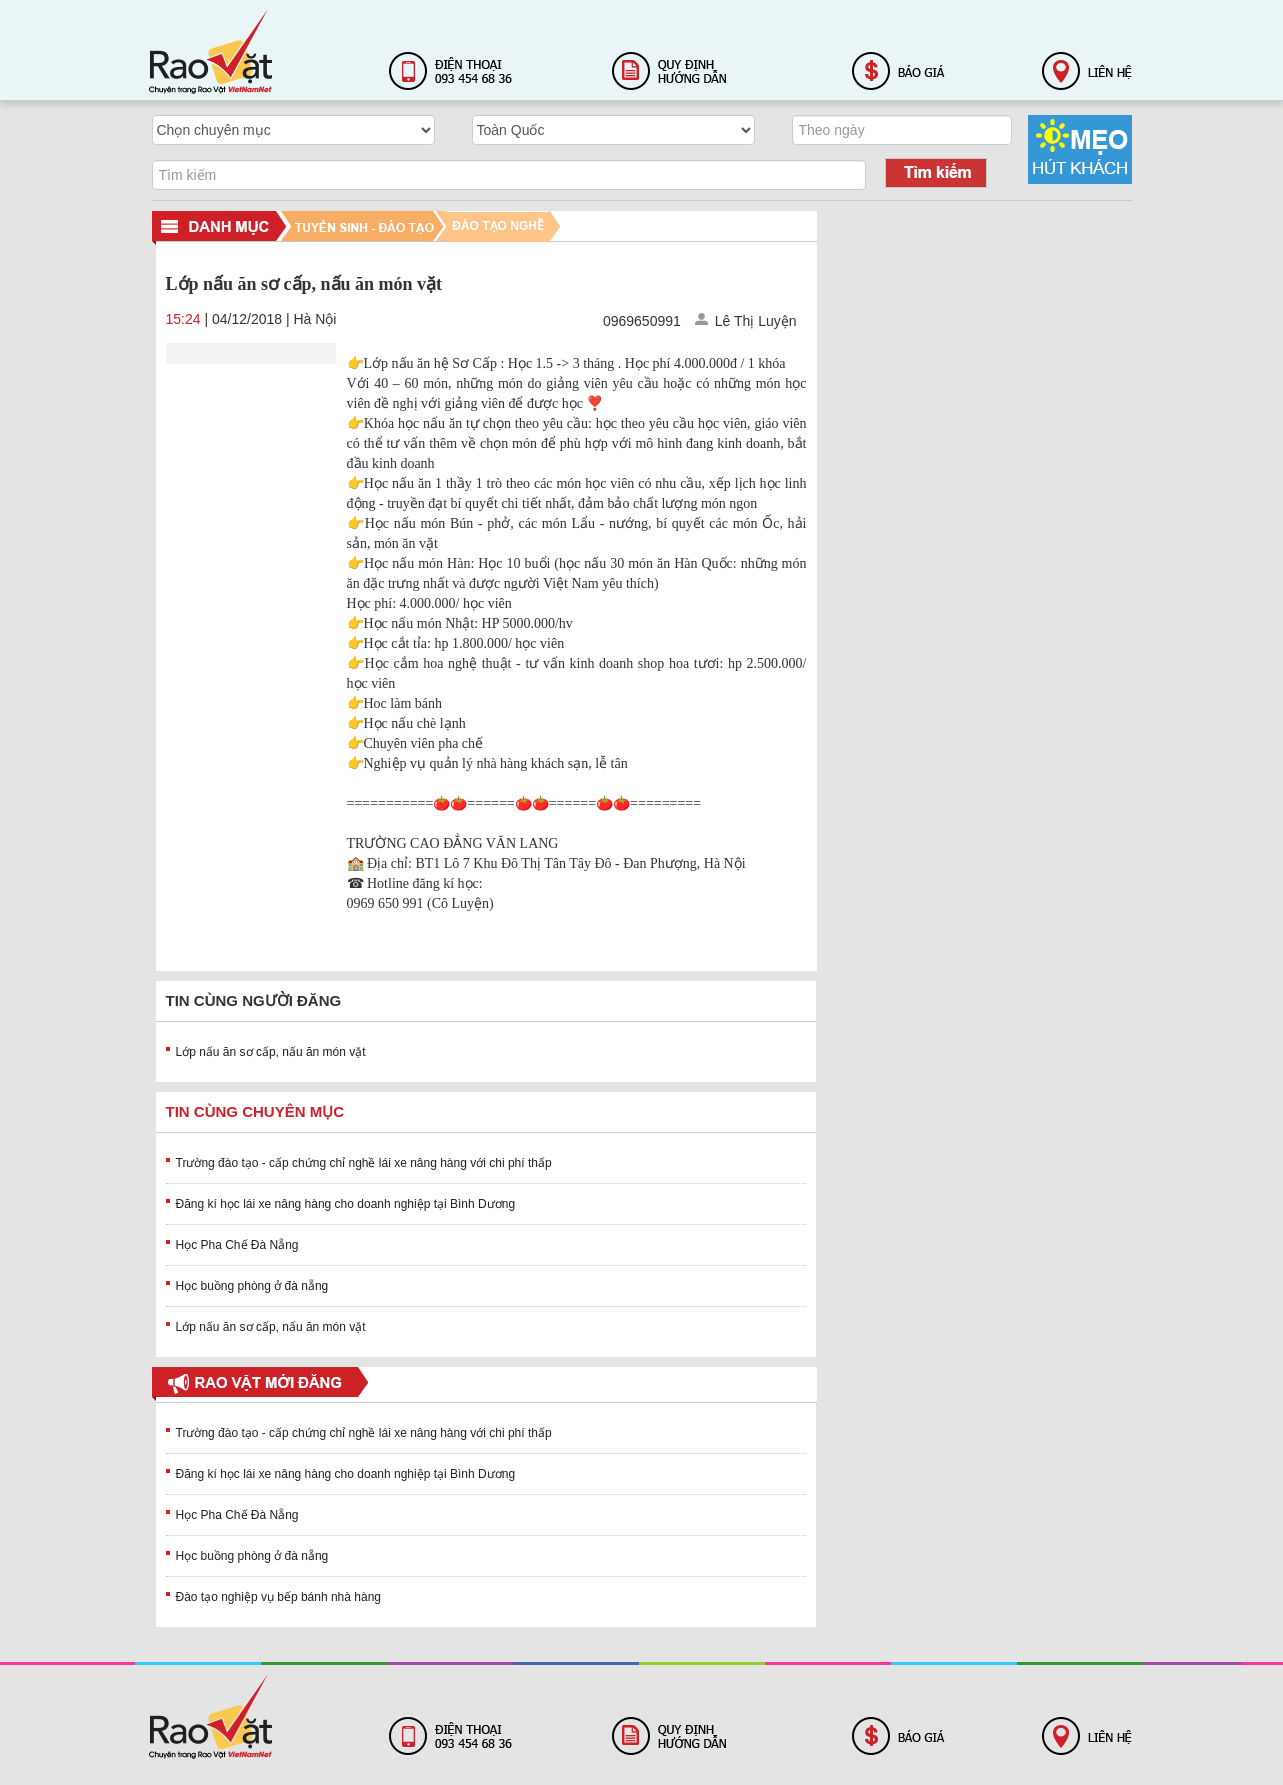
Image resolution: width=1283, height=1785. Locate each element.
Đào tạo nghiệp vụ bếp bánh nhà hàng (278, 1597)
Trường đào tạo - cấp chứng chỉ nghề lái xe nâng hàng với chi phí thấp (364, 1163)
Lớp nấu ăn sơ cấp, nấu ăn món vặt (271, 1052)
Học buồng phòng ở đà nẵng (252, 1286)
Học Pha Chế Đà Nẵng (237, 1245)
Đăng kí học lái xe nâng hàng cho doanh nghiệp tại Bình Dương (346, 1204)
